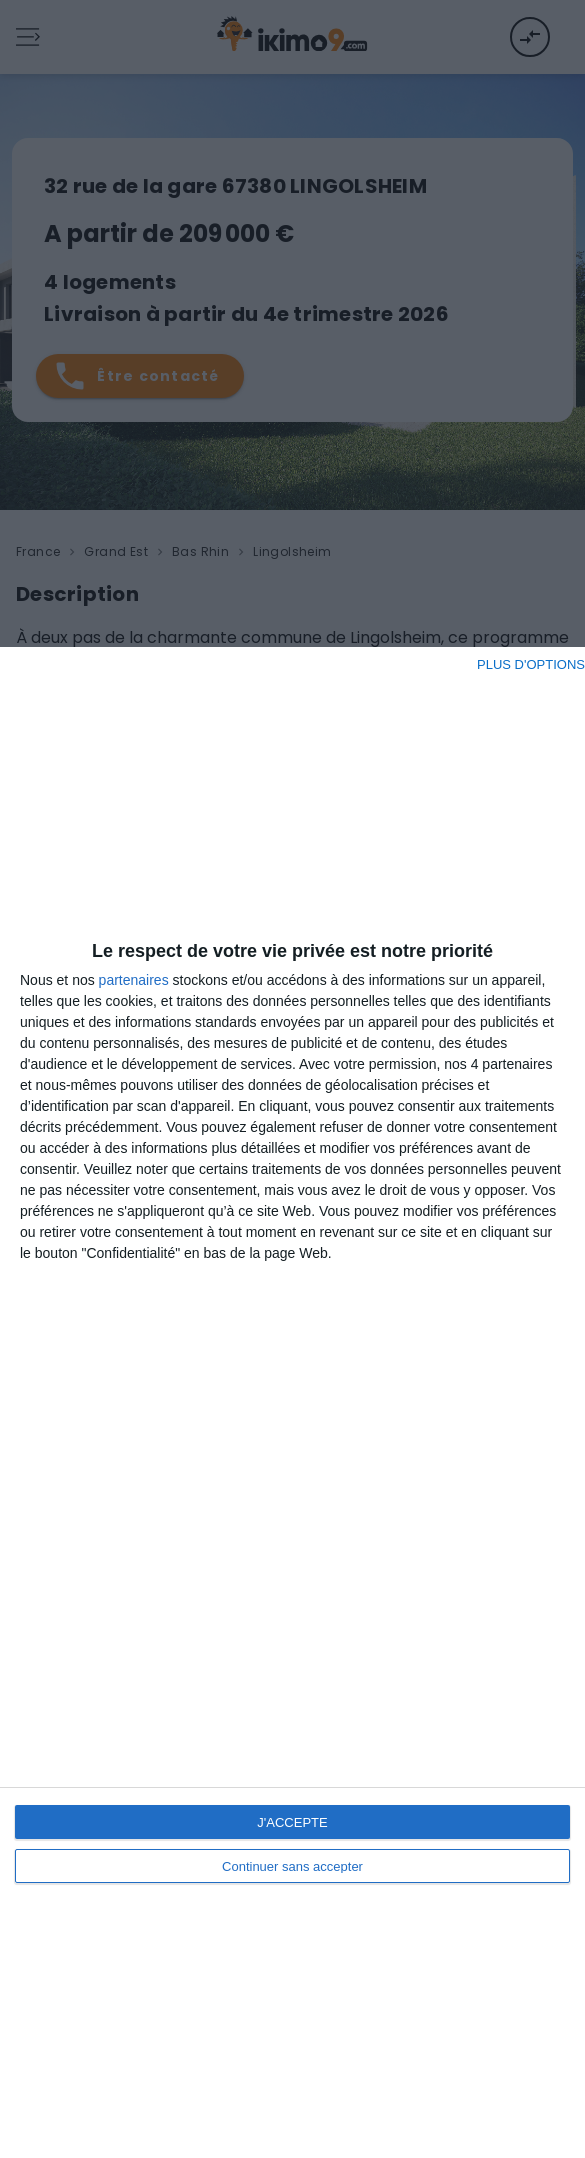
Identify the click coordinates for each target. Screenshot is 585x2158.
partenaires (134, 980)
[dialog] (292, 1402)
